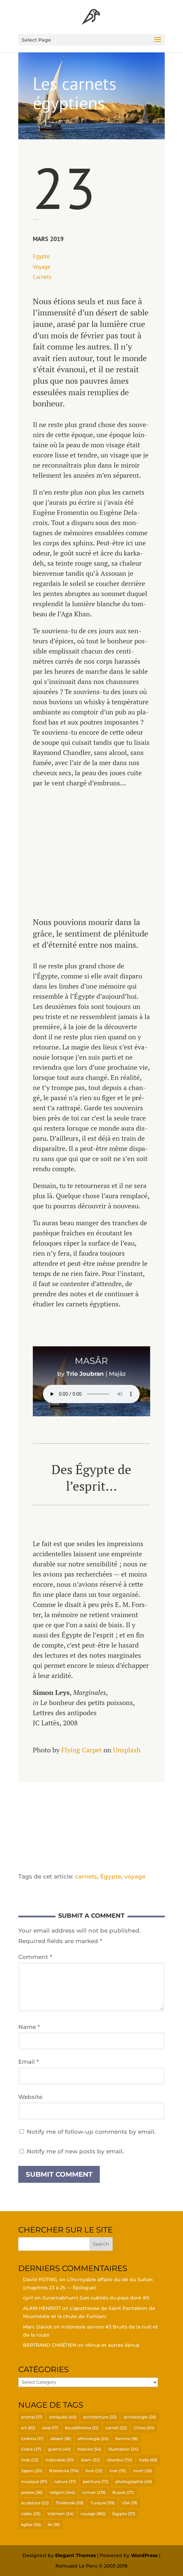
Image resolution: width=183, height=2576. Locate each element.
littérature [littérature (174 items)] (64, 2470)
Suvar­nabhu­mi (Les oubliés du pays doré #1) (96, 2298)
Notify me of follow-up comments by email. (91, 2131)
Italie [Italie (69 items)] (148, 2459)
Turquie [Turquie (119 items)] (102, 2502)
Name (29, 2027)
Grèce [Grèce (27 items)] (31, 2449)
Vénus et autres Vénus (112, 2345)
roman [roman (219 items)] (94, 2492)
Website (30, 2097)
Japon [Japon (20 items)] (31, 2470)
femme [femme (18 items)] (126, 2438)
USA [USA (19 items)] (129, 2502)
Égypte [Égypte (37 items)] (123, 2513)
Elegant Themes (75, 2555)
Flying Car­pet (81, 1749)
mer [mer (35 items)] (117, 2470)
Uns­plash (127, 1749)
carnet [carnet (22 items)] (116, 2427)
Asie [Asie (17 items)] (50, 2427)
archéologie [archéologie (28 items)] (139, 2416)
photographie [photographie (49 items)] (133, 2481)
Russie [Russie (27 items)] (123, 2492)
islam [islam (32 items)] (90, 2459)
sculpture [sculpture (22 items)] (35, 2502)
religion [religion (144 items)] (62, 2492)
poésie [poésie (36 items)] (32, 2492)
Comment (35, 1957)
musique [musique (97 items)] (34, 2481)
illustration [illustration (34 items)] (123, 2449)
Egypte (41, 256)
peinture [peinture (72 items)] (96, 2481)
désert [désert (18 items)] (60, 2438)
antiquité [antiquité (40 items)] (62, 2416)
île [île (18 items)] (54, 2524)
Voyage (41, 266)
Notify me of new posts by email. (75, 2151)
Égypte (110, 1876)
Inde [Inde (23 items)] (30, 2459)
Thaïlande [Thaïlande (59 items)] (69, 2502)
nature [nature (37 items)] (65, 2481)
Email (28, 2061)
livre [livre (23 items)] (94, 2470)
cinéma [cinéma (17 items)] (32, 2438)
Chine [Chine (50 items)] (144, 2427)
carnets (86, 1876)
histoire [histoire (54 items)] (89, 2449)
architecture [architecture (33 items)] (100, 2416)
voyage (134, 1876)
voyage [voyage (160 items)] (93, 2513)
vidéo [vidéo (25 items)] (31, 2513)
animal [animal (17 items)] (31, 2416)
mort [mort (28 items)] (142, 2470)
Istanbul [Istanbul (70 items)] (119, 2459)
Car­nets (42, 277)
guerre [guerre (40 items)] (59, 2449)
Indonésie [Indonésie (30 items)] (59, 2459)
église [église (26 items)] (31, 2524)
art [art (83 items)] (28, 2427)
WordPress (144, 2555)
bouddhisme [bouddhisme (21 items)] (81, 2427)
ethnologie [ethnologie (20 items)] (93, 2438)
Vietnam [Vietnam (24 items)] (60, 2513)
